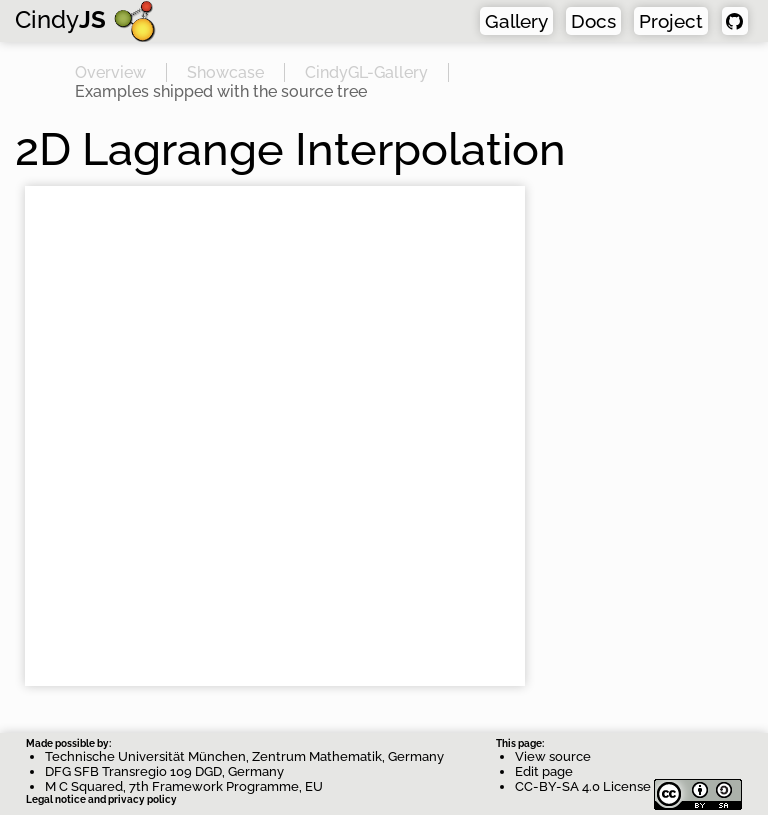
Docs (593, 21)
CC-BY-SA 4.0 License (628, 786)
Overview (110, 72)
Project (671, 21)
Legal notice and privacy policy (101, 799)
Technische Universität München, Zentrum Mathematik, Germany (244, 756)
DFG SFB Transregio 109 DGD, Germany (164, 771)
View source (553, 756)
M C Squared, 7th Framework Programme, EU (184, 786)
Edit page (544, 771)
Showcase (225, 72)
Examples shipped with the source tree (221, 91)
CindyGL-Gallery (366, 72)
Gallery (516, 21)
